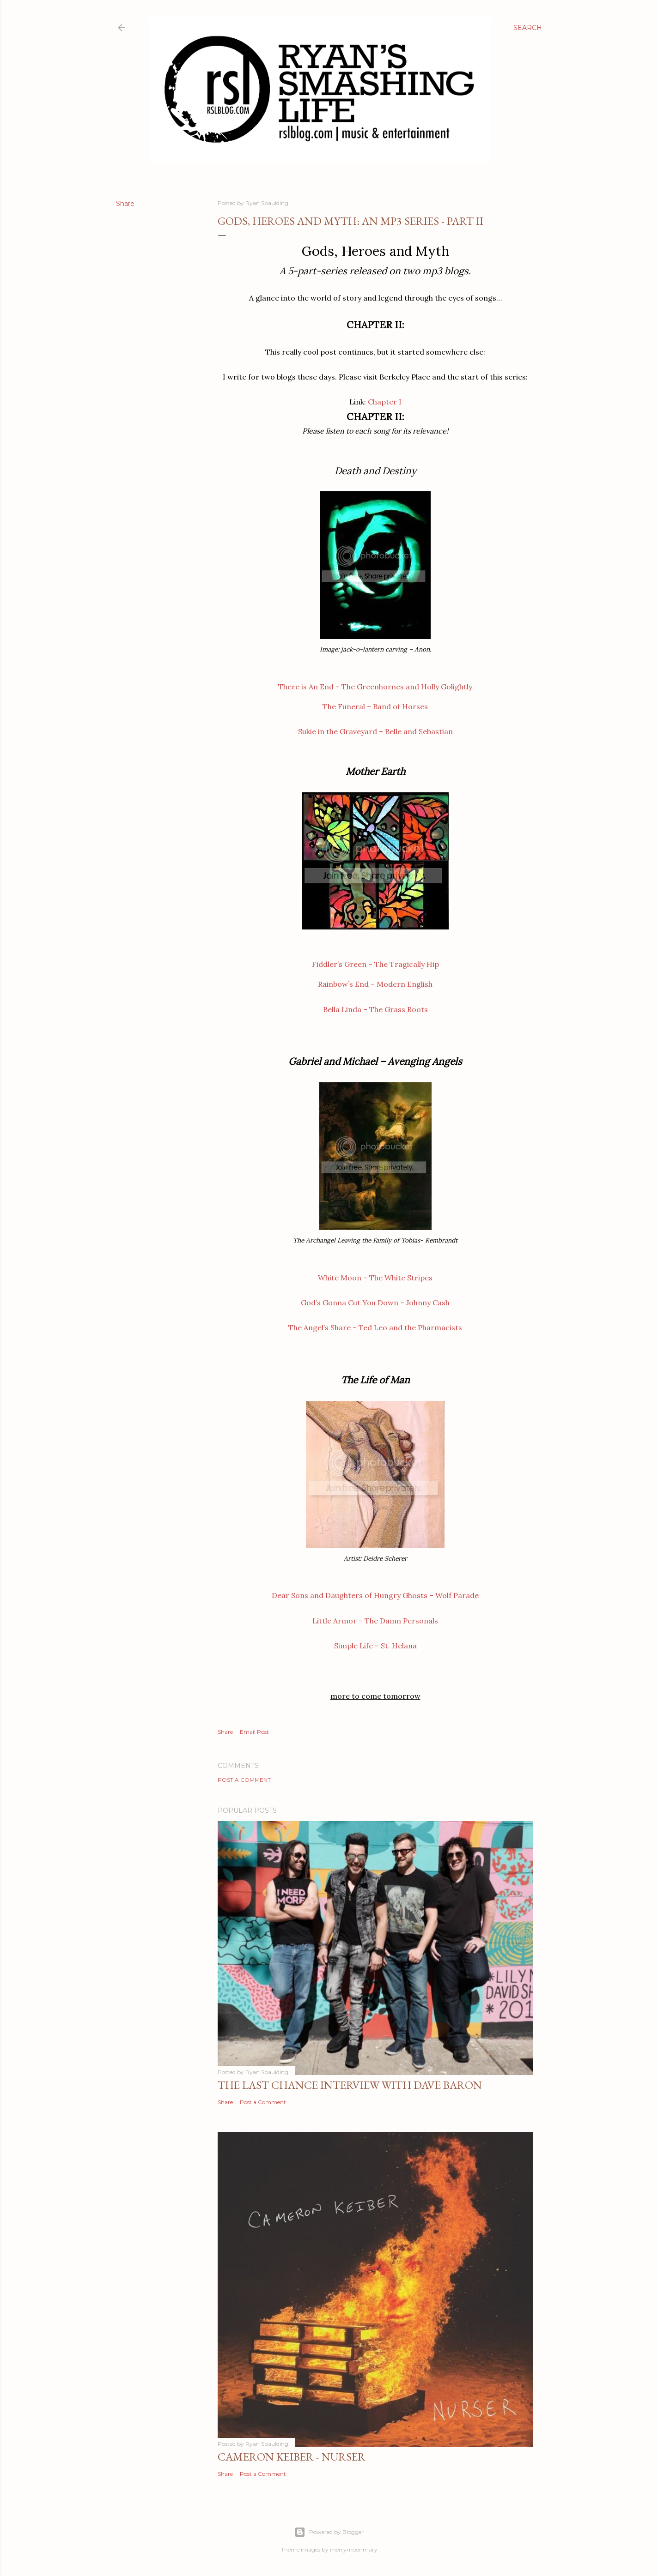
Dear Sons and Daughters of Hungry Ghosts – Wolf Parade (375, 1595)
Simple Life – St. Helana (375, 1645)
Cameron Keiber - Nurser (292, 2456)
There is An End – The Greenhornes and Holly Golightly (375, 686)
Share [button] (125, 203)
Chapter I (385, 401)
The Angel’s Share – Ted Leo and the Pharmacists (375, 1327)
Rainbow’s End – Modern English (375, 984)
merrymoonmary (354, 2549)
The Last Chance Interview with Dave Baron (350, 2085)
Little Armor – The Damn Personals (375, 1620)
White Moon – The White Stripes (375, 1277)
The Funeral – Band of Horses (375, 706)
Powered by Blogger (329, 2532)
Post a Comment (244, 1779)
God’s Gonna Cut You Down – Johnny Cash (375, 1302)
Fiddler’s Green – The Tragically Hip (375, 964)
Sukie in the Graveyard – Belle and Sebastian (375, 731)
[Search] (527, 28)
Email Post (254, 1731)
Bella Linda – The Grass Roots (375, 1009)
